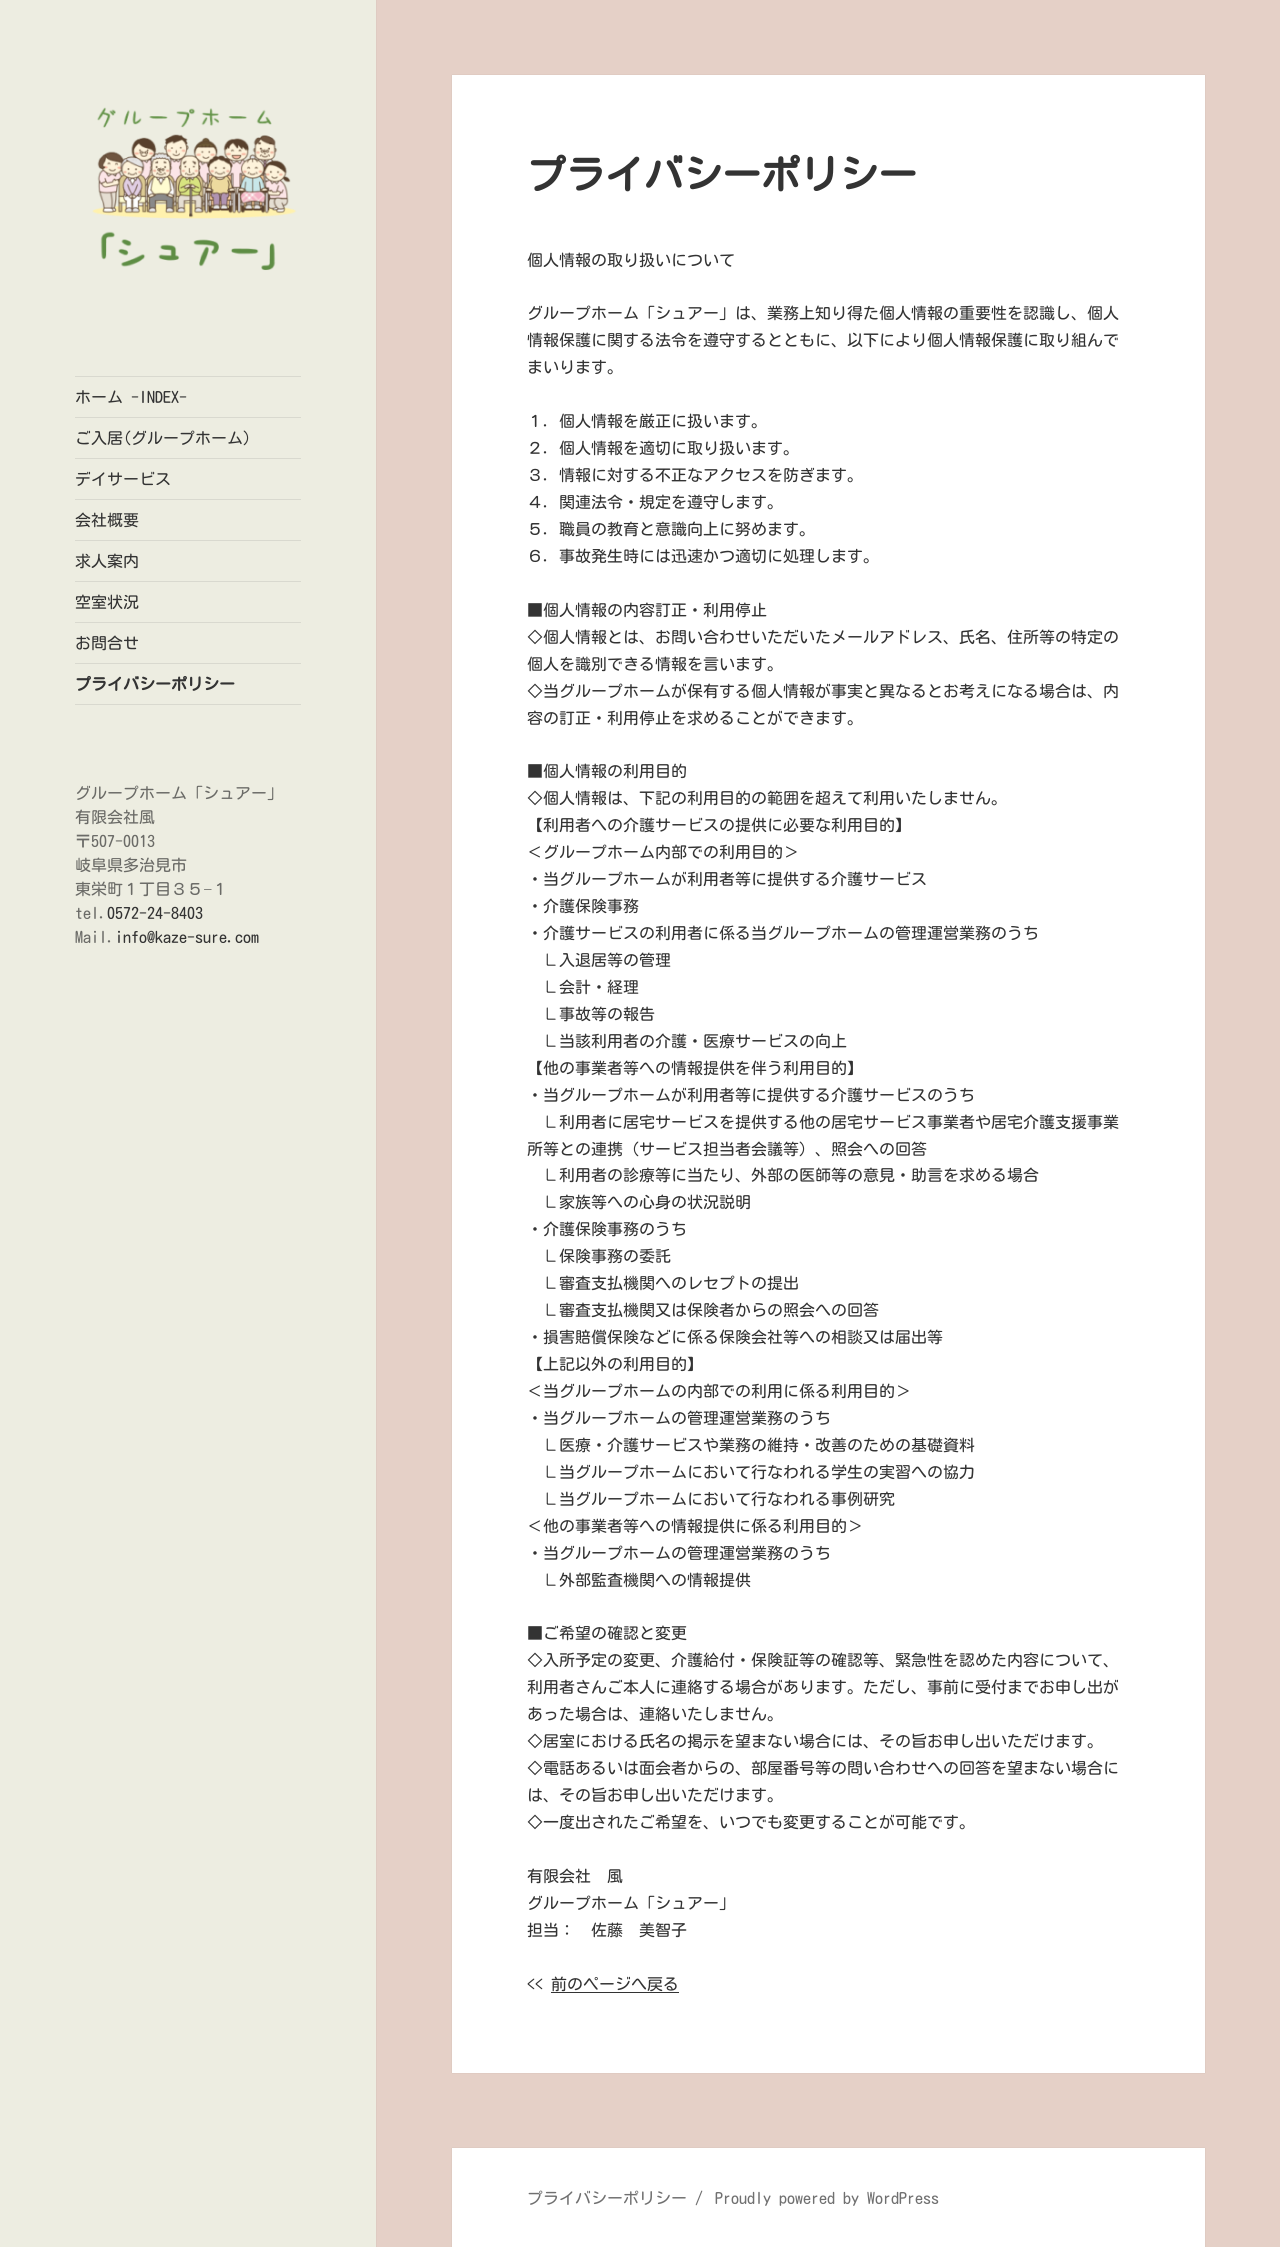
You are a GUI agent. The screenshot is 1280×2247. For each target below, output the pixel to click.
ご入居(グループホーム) (163, 438)
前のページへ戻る (615, 1984)
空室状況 (107, 602)
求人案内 (107, 561)
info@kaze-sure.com (187, 937)
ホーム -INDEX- (131, 397)
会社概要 (107, 520)
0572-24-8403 (155, 913)
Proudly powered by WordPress (827, 2198)
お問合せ (107, 643)
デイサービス (123, 479)
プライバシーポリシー (155, 684)
